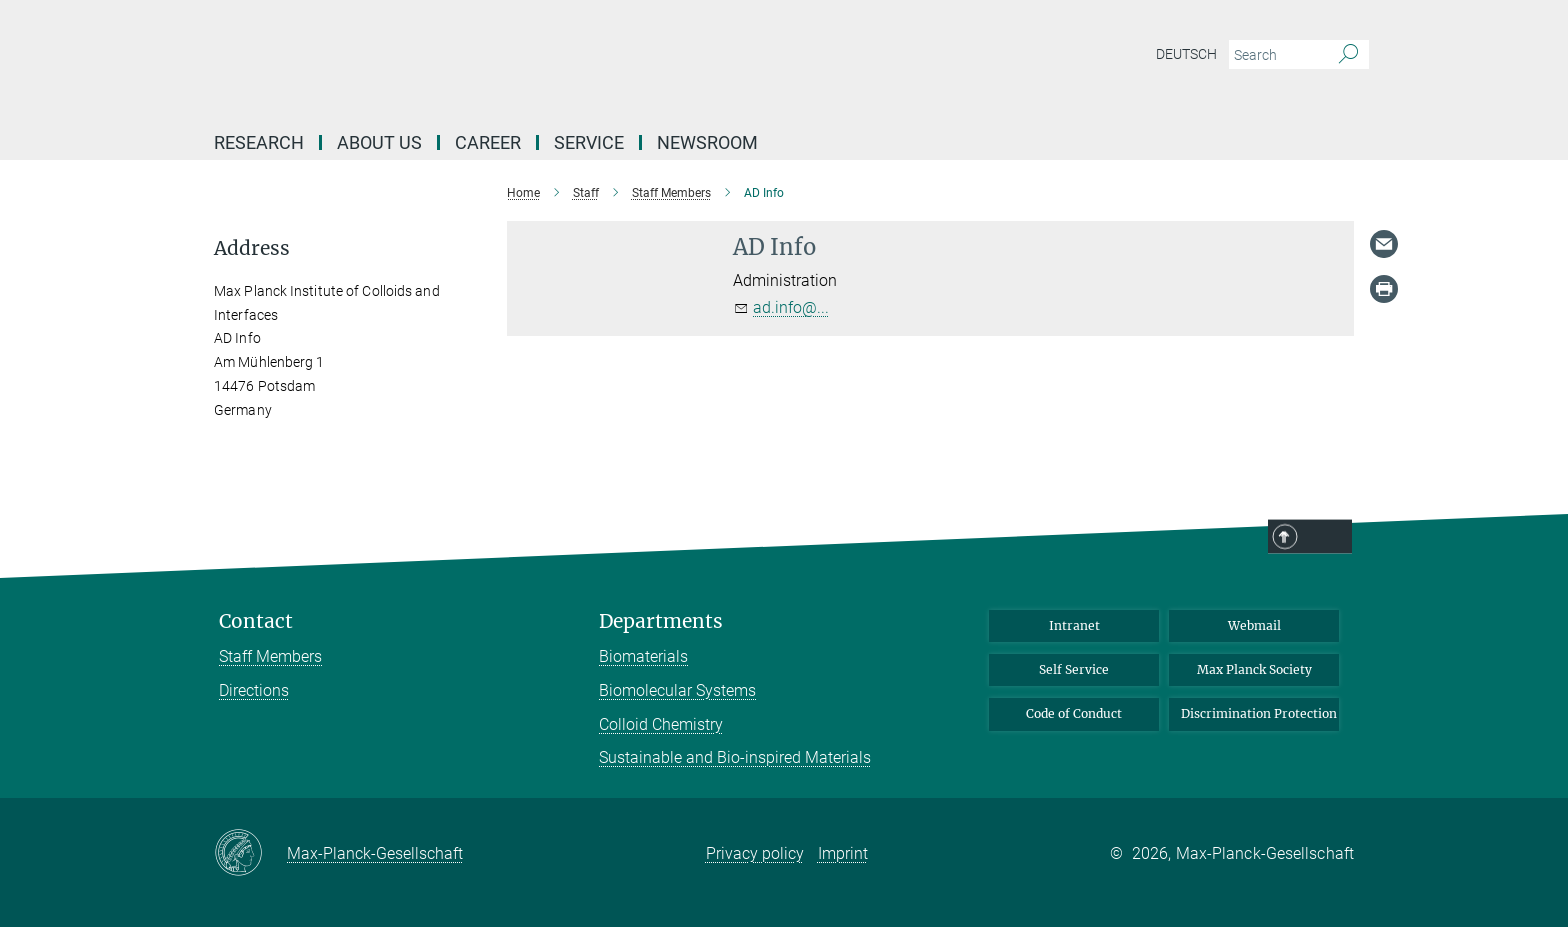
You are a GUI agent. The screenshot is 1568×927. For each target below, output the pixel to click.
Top (1326, 538)
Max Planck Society (1254, 669)
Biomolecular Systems (677, 690)
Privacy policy (755, 853)
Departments (661, 621)
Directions (254, 690)
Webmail (1254, 625)
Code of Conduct (1074, 713)
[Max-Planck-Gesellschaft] (250, 854)
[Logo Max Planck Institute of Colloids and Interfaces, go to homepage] (589, 60)
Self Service (1074, 669)
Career (488, 142)
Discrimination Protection (1259, 713)
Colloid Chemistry (661, 724)
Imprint (843, 853)
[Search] (1348, 55)
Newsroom (707, 142)
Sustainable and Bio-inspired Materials (735, 757)
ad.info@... (791, 307)
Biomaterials (643, 656)
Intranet (1074, 625)
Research (259, 142)
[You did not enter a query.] (1276, 55)
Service (589, 142)
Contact (256, 621)
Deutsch (1186, 54)
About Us (379, 142)
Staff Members (270, 656)
